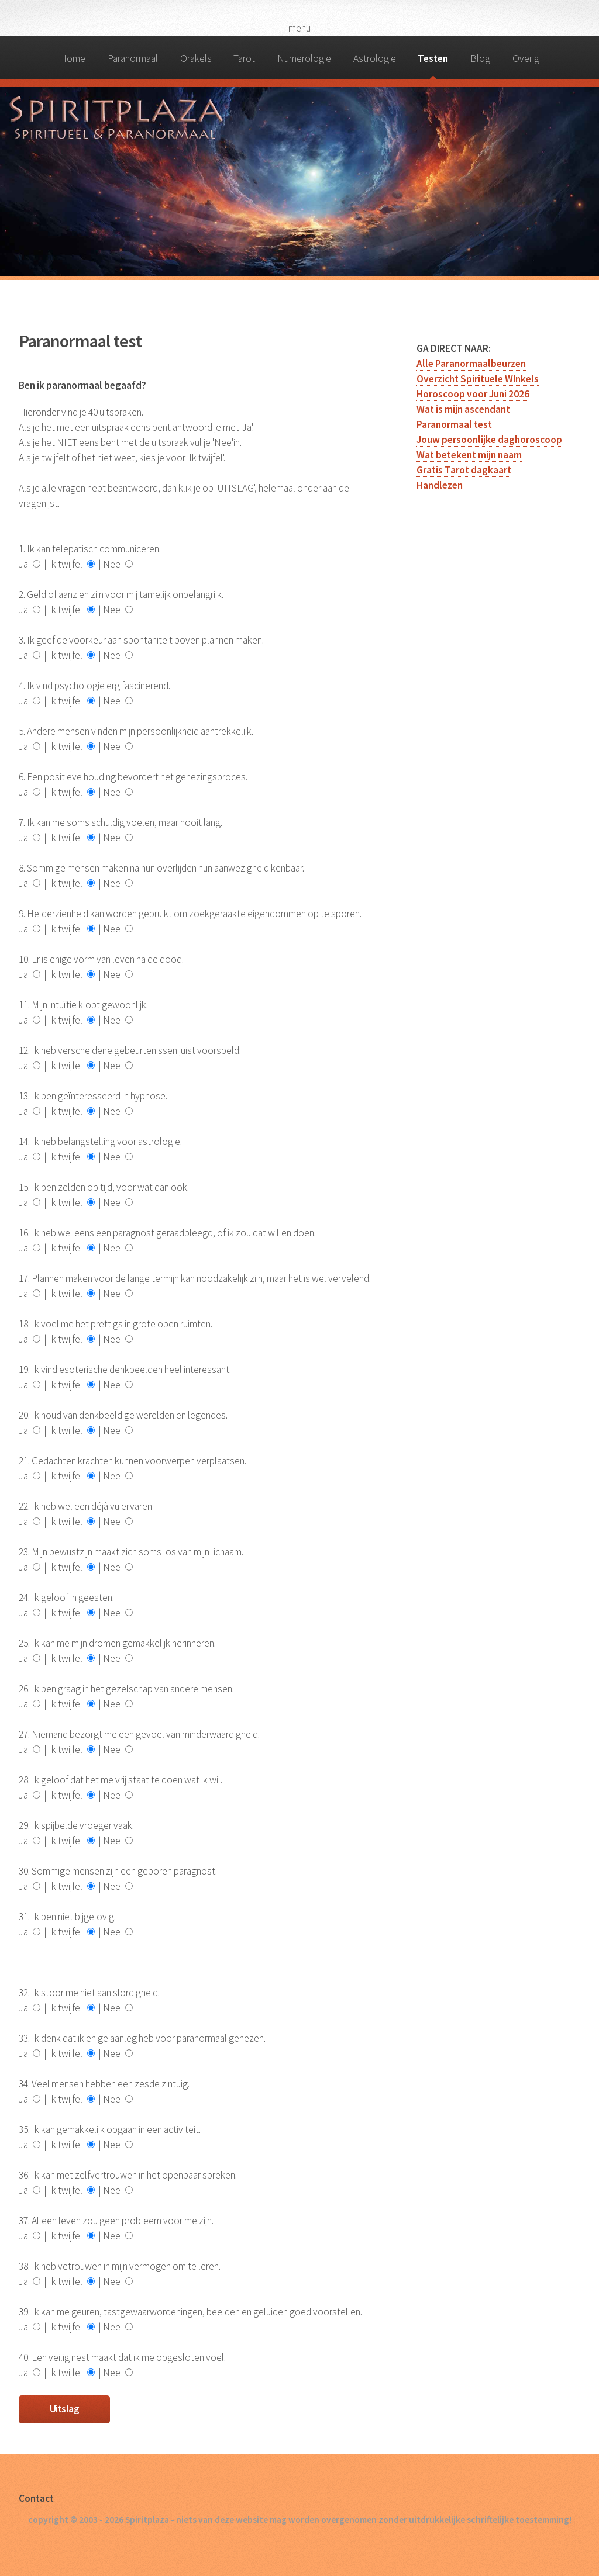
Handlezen (439, 485)
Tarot (244, 58)
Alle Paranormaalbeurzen (471, 363)
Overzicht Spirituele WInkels (477, 378)
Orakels (196, 58)
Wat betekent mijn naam (469, 454)
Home (72, 58)
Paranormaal (133, 58)
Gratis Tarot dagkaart (463, 470)
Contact (36, 2498)
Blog (480, 58)
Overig (525, 58)
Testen (433, 58)
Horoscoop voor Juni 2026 (472, 394)
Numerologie (304, 58)
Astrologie (374, 58)
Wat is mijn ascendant (463, 409)
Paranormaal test (454, 424)
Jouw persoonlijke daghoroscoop (489, 439)
